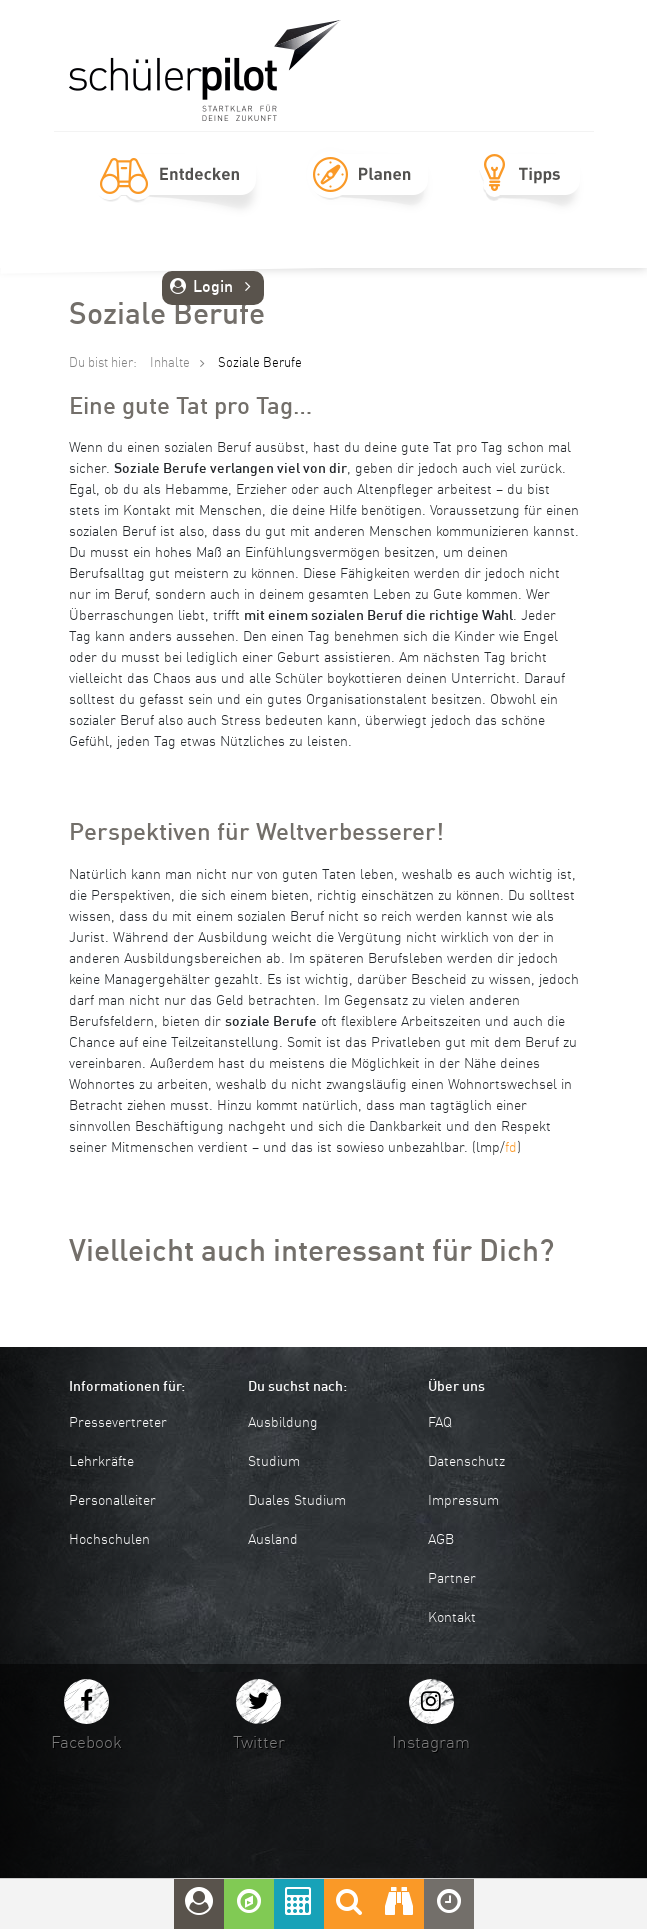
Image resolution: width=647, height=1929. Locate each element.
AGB (441, 1540)
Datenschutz (466, 1462)
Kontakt (452, 1618)
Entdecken (178, 197)
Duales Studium (297, 1501)
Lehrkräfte (101, 1462)
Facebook (86, 1743)
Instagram (431, 1743)
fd (511, 1148)
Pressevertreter (118, 1423)
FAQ (440, 1423)
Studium (274, 1462)
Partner (452, 1579)
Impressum (463, 1501)
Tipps (530, 197)
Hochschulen (109, 1540)
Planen (369, 197)
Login (213, 288)
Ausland (273, 1540)
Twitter (259, 1743)
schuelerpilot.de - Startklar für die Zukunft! (205, 70)
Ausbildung (283, 1423)
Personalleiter (112, 1501)
